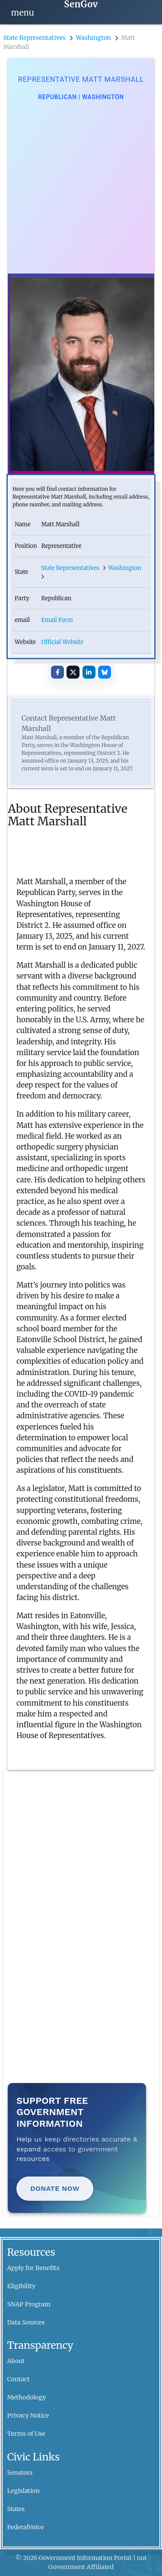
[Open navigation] (22, 12)
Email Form (57, 620)
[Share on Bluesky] (104, 672)
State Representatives (34, 38)
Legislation (23, 2491)
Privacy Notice (28, 2415)
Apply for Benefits (33, 2268)
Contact (18, 2379)
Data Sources (26, 2322)
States (16, 2509)
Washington (93, 38)
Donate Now (54, 2188)
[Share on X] (73, 672)
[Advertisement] (81, 187)
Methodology (26, 2397)
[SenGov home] (81, 4)
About (16, 2361)
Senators (20, 2472)
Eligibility (21, 2286)
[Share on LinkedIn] (89, 672)
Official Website (62, 642)
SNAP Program (29, 2304)
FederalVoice (25, 2527)
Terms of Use (26, 2434)
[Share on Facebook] (57, 672)
